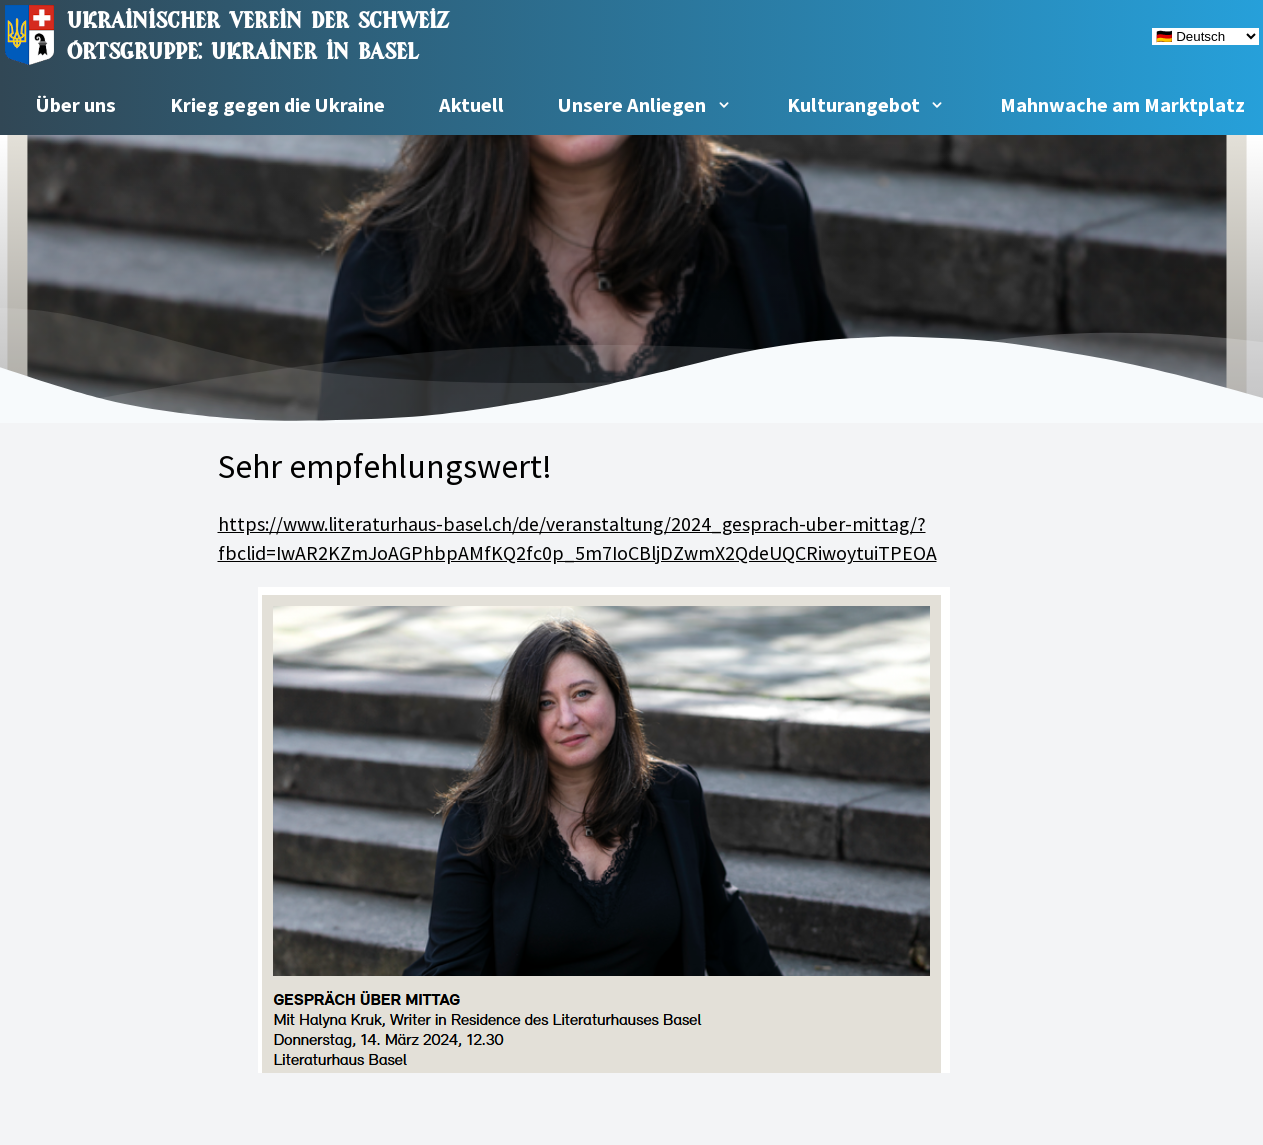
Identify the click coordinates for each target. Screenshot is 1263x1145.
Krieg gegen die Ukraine (277, 105)
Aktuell (471, 105)
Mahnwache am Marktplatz (1122, 105)
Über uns (76, 105)
